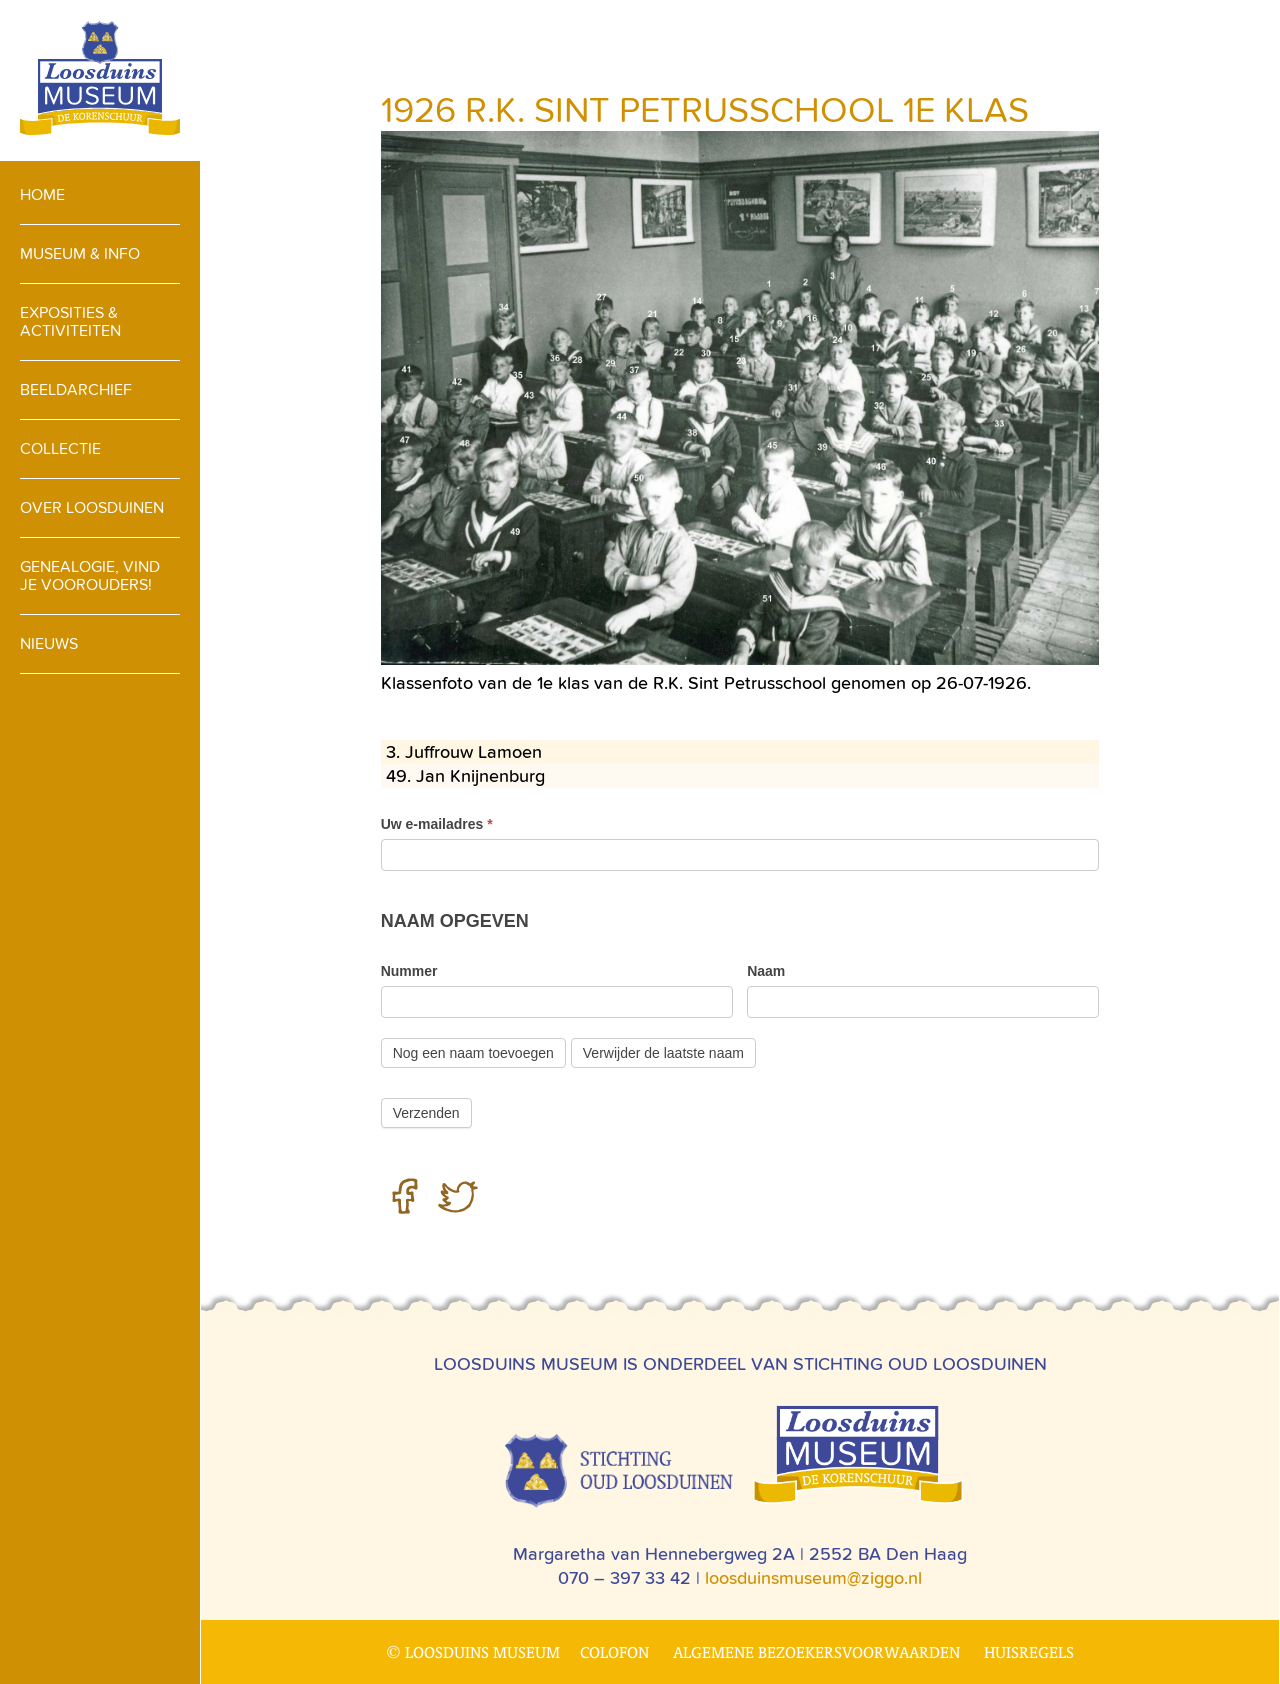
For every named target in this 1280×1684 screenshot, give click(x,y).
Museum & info (80, 253)
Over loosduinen (92, 507)
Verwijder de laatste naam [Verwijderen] (663, 1053)
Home (42, 194)
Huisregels (1029, 1652)
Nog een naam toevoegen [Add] (473, 1053)
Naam (766, 971)
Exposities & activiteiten (70, 321)
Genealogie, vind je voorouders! (90, 575)
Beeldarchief (76, 389)
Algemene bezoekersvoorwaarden (816, 1652)
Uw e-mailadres (437, 824)
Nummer (409, 971)
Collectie (60, 448)
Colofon (614, 1652)
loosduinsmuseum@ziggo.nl (813, 1577)
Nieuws (49, 643)
